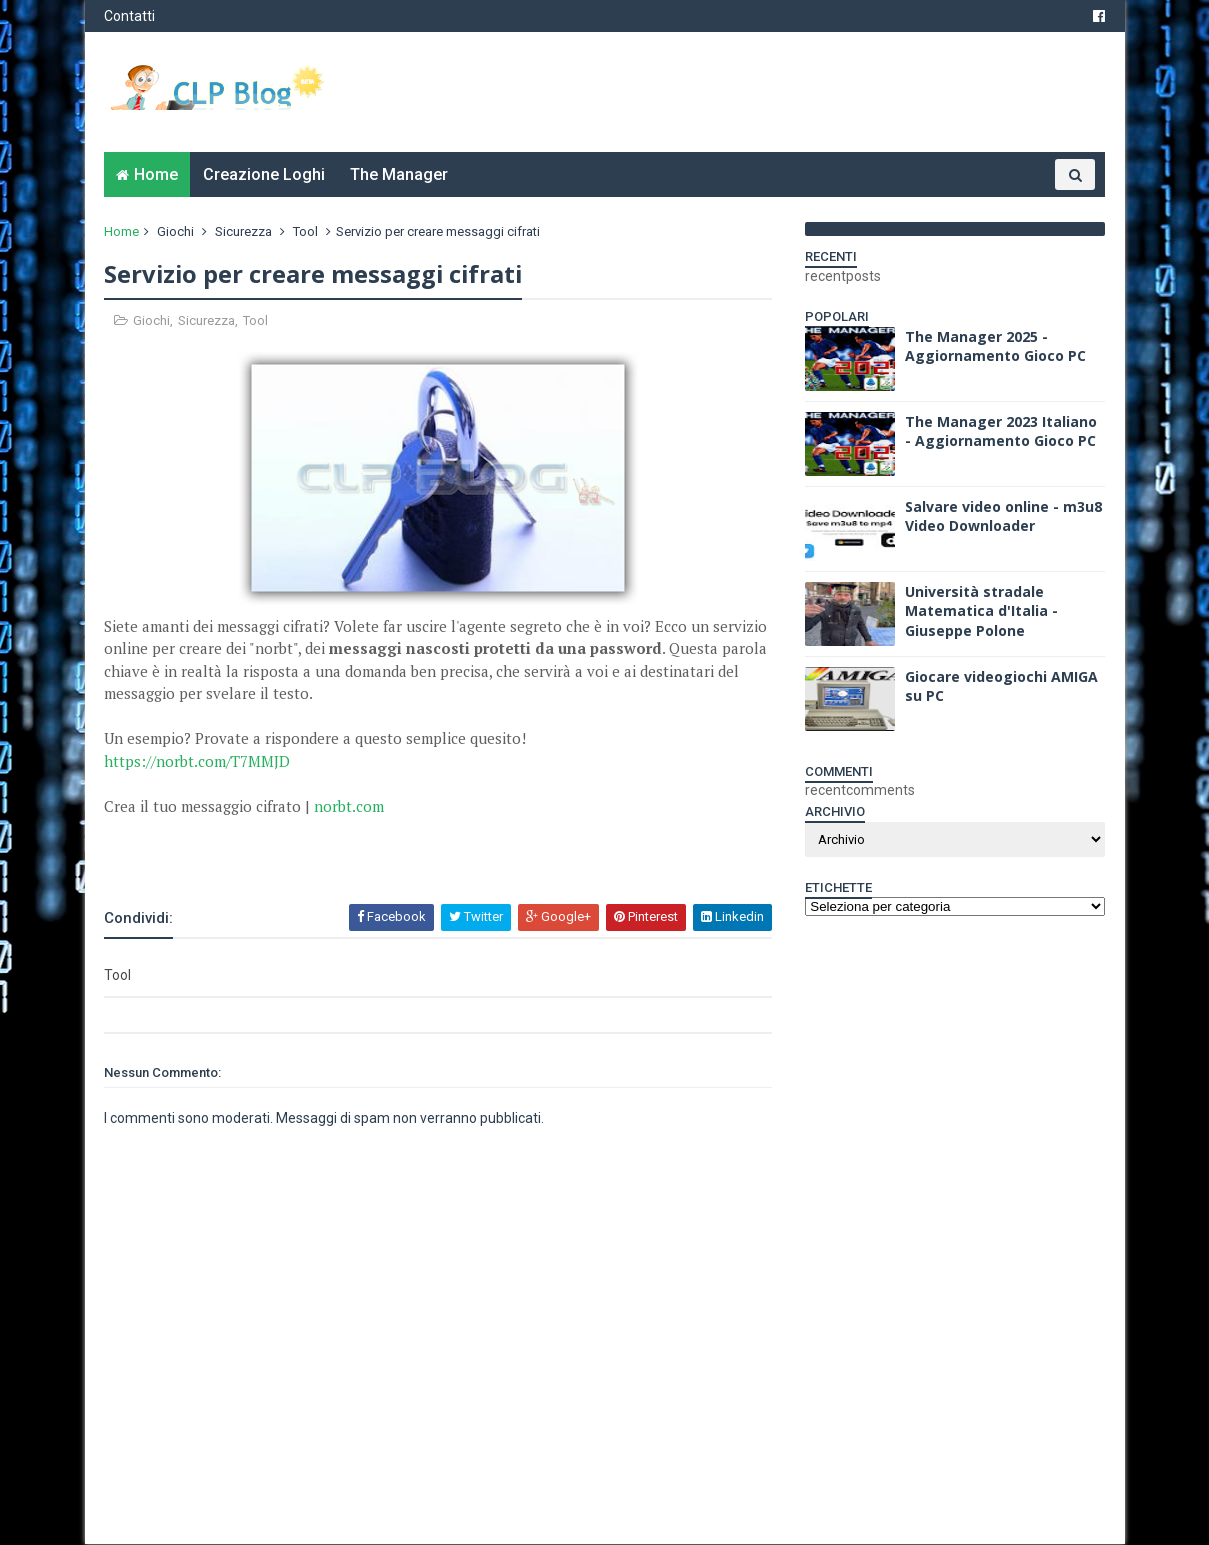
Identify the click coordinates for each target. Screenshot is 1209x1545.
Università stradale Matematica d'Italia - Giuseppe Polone (981, 611)
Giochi (176, 231)
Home (157, 174)
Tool (306, 231)
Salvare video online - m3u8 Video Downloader (1003, 516)
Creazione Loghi (265, 174)
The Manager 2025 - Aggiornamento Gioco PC (995, 346)
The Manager (400, 174)
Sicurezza (244, 231)
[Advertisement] (339, 848)
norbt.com (350, 806)
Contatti (130, 16)
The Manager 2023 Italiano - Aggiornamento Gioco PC (1001, 431)
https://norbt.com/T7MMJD (198, 761)
